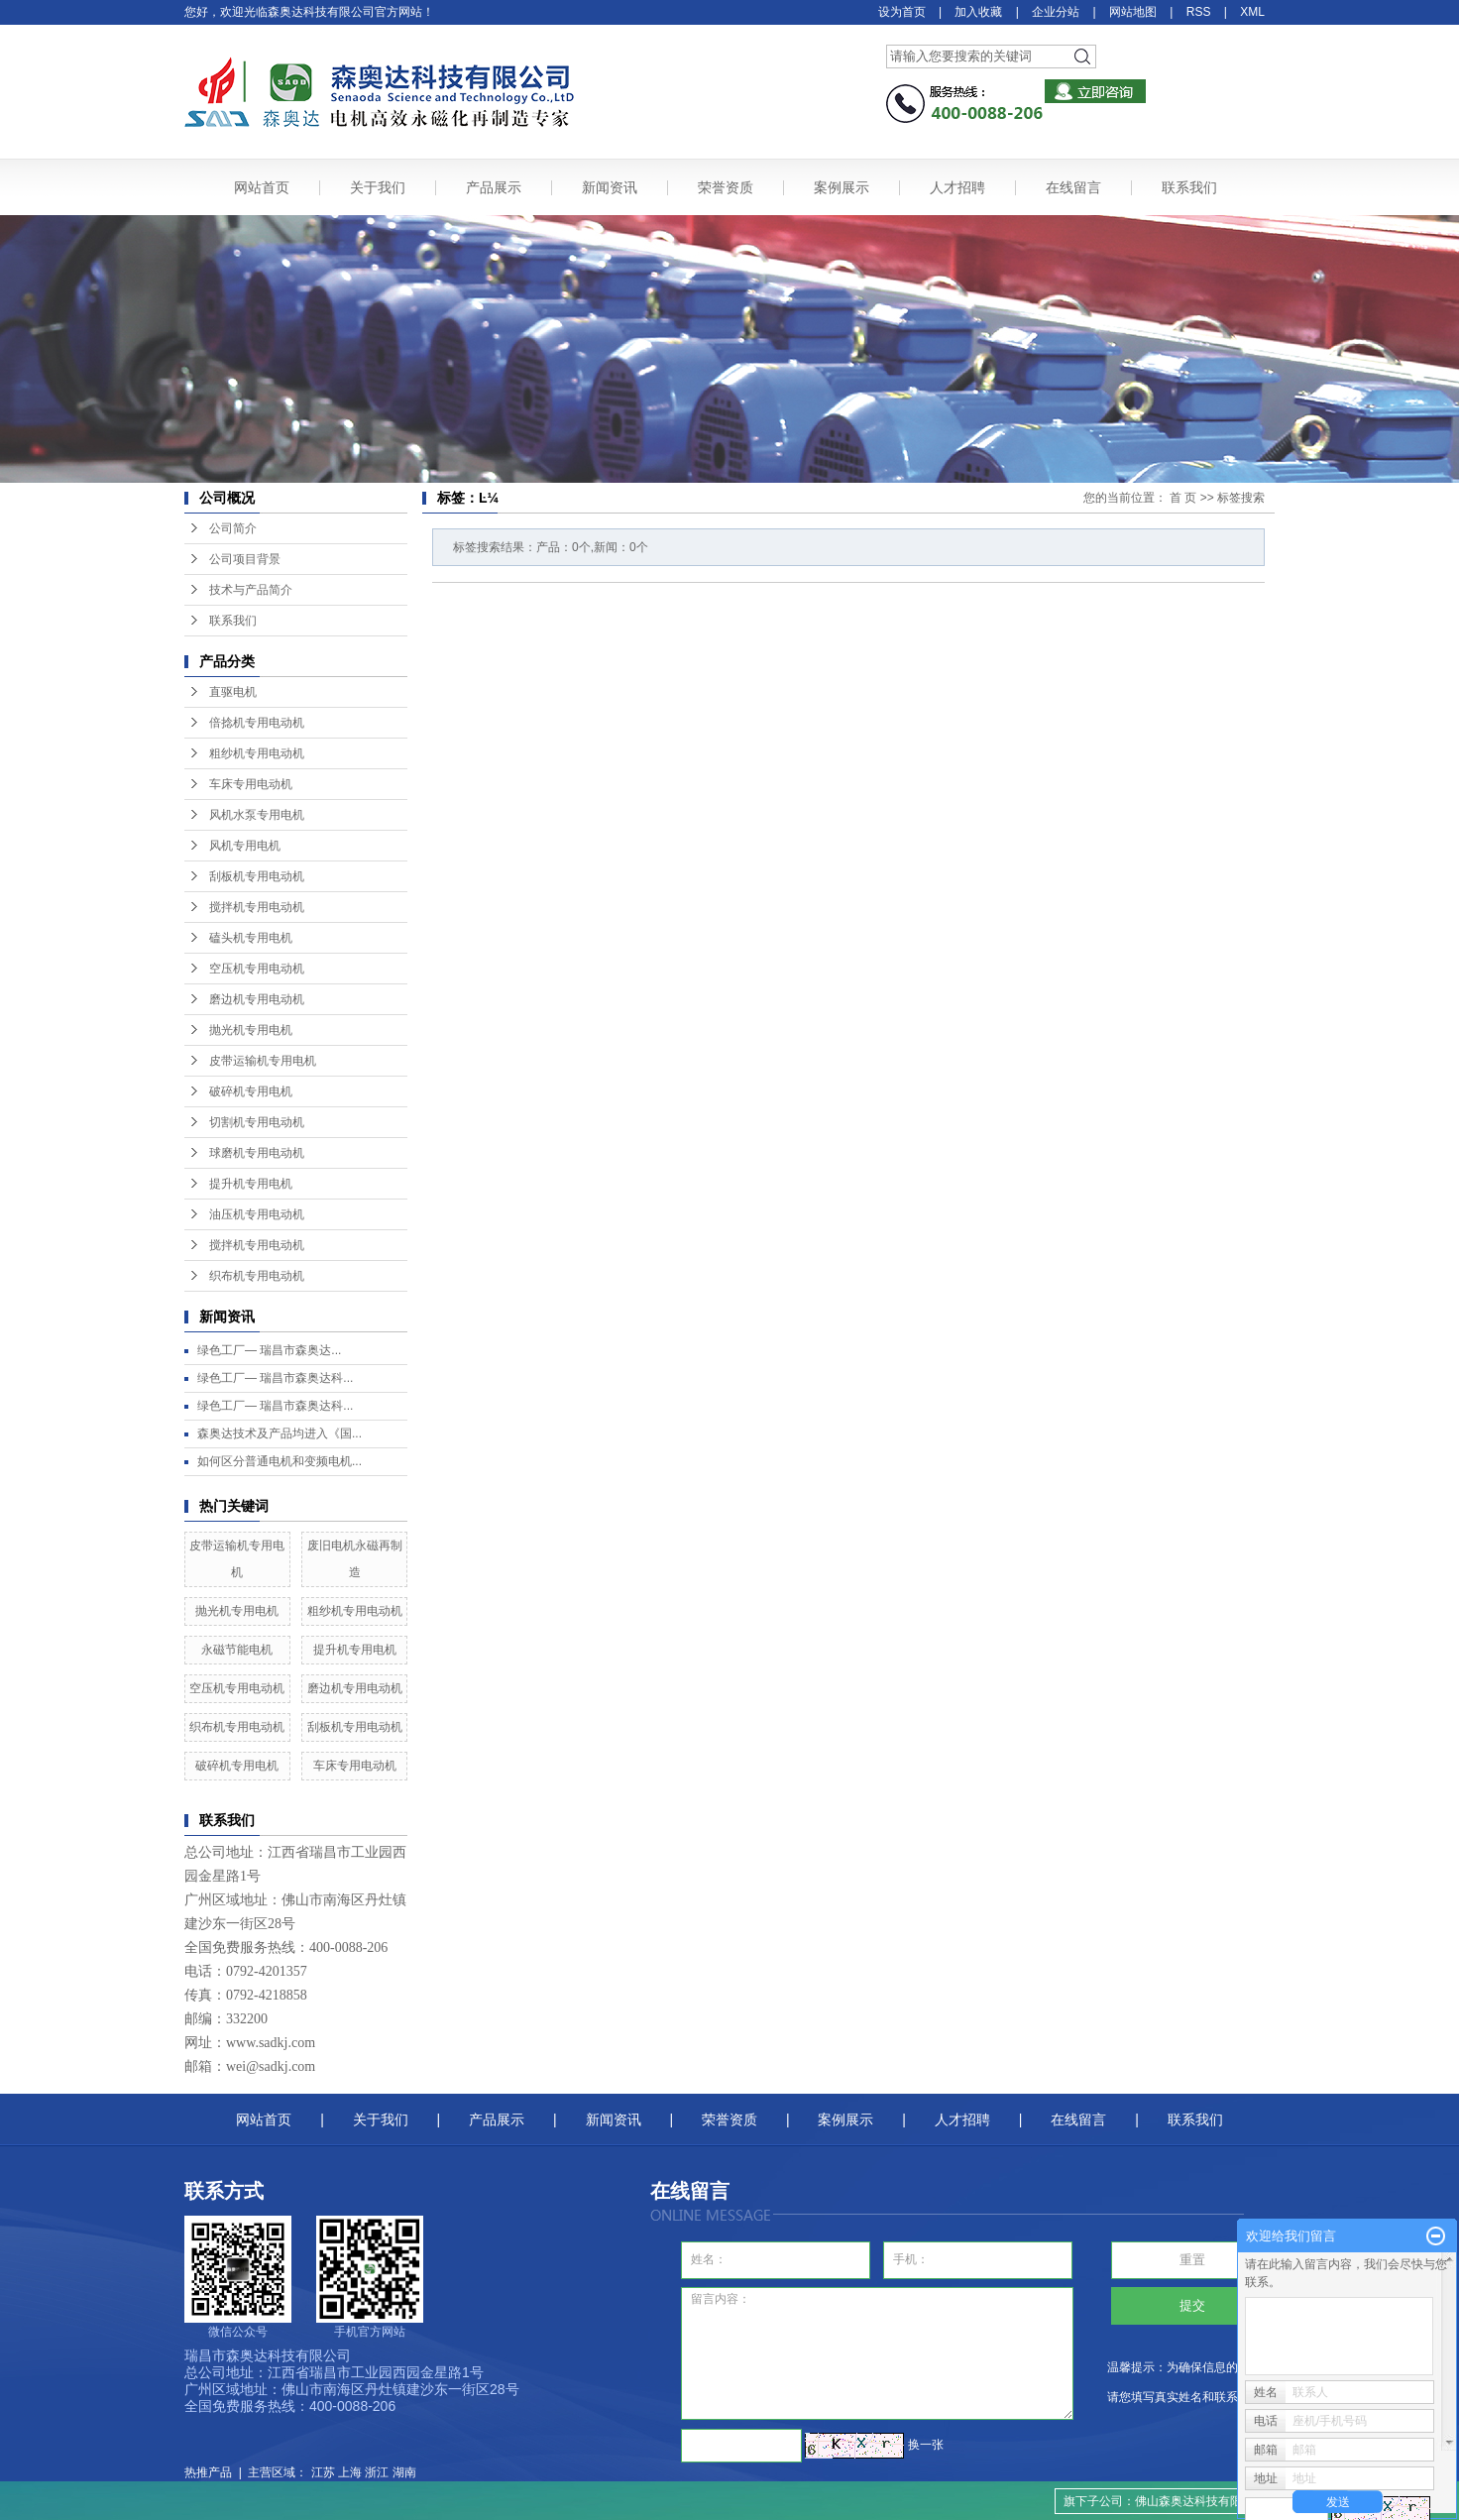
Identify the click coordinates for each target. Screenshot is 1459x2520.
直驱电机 (233, 692)
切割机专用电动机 (256, 1122)
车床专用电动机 (250, 784)
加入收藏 (978, 12)
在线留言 (1073, 187)
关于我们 (377, 187)
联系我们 (1189, 187)
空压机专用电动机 (256, 968)
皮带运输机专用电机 (262, 1061)
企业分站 (1055, 12)
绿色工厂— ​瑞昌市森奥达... (269, 1350)
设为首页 (902, 12)
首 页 (1183, 498)
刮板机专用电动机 (256, 876)
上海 (350, 2472)
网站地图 (1133, 12)
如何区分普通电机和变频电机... (279, 1461)
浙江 (377, 2472)
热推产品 (208, 2472)
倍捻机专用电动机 (256, 723)
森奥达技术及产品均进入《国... (279, 1433)
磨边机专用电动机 (256, 999)
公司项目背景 (245, 559)
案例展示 (841, 187)
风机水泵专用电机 (256, 815)
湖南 (404, 2472)
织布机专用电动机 (256, 1276)
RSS (1198, 12)
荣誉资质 (725, 187)
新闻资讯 (609, 187)
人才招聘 (957, 187)
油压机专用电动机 (256, 1214)
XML (1252, 12)
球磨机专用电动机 (256, 1153)
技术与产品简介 (250, 590)
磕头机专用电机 (250, 938)
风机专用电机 (245, 846)
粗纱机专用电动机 (256, 753)
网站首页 (261, 187)
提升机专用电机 (250, 1184)
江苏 (323, 2472)
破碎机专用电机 (250, 1091)
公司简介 (233, 528)
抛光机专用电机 (250, 1030)
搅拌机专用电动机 (256, 907)
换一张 (926, 2445)
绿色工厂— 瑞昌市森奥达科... (275, 1378)
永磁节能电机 (237, 1650)
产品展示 (493, 187)
